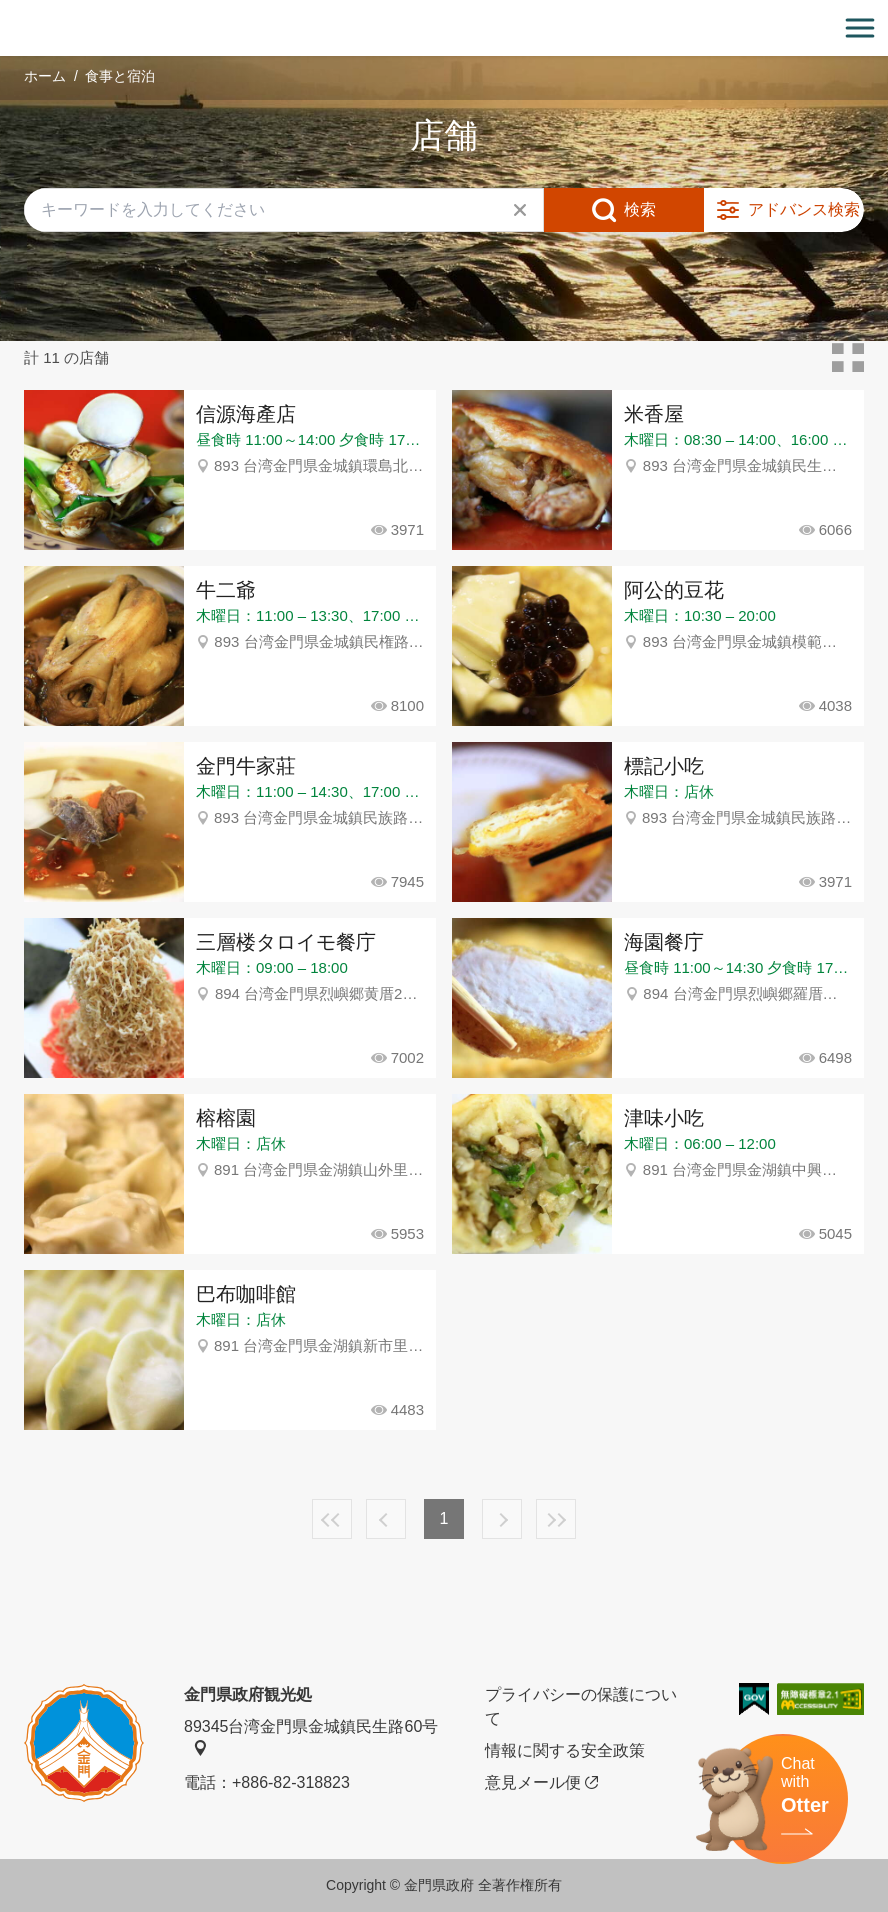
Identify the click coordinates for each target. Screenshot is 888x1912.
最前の (332, 1519)
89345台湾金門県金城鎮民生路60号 (311, 1737)
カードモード (848, 358)
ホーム (45, 76)
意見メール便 (541, 1783)
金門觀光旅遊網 (444, 28)
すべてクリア (520, 210)
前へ (386, 1519)
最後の (556, 1519)
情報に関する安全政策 (565, 1750)
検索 (640, 209)
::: (6, 11)
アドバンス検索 (804, 209)
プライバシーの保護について (581, 1706)
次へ (502, 1519)
